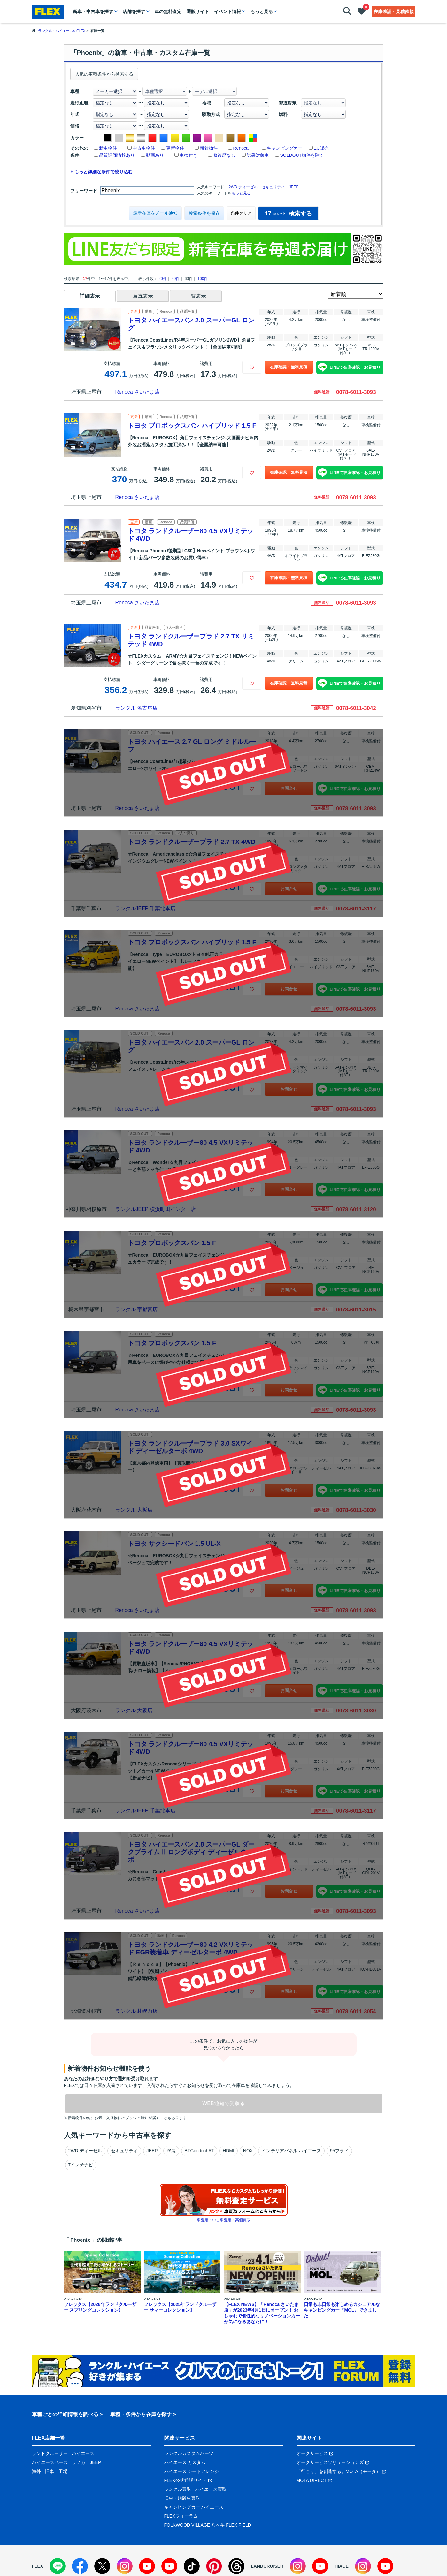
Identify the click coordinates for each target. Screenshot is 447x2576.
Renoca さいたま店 (137, 392)
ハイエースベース (50, 2462)
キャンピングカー (285, 148)
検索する (288, 213)
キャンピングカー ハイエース (194, 2507)
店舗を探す (134, 11)
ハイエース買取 (211, 2489)
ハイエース (83, 2453)
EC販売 (321, 148)
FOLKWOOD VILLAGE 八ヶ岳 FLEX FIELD (207, 2524)
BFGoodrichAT (199, 2150)
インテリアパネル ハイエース (291, 2150)
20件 (162, 278)
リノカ (78, 2462)
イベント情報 (227, 11)
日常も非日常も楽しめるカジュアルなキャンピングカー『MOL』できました (342, 2310)
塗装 (171, 2150)
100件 (202, 278)
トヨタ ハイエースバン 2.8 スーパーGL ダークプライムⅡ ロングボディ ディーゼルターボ (191, 1852)
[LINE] (58, 2566)
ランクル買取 (177, 2489)
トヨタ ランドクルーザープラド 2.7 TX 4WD (192, 841)
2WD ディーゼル (243, 187)
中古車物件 (144, 148)
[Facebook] (80, 2566)
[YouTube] (147, 2566)
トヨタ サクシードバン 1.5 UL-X (174, 1543)
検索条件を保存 (204, 213)
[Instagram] (125, 2566)
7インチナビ (80, 2164)
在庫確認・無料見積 (288, 367)
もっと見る (261, 11)
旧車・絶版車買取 (182, 2498)
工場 (62, 2471)
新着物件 (209, 148)
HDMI (228, 2150)
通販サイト (198, 11)
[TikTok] (192, 2566)
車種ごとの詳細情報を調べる (65, 2414)
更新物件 (175, 148)
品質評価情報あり (117, 155)
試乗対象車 (258, 155)
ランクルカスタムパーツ (188, 2453)
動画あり (155, 155)
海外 (36, 2471)
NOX (248, 2150)
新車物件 (108, 148)
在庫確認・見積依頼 (394, 11)
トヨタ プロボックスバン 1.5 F (172, 1242)
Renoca (241, 148)
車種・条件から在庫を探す (141, 2414)
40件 (176, 278)
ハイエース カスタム (185, 2462)
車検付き (188, 155)
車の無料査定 (168, 11)
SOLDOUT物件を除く (302, 155)
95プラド (339, 2150)
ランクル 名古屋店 (136, 708)
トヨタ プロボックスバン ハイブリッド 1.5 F (192, 425)
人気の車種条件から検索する (104, 74)
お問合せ (289, 788)
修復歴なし (224, 155)
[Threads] (236, 2566)
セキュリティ (273, 187)
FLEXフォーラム (181, 2516)
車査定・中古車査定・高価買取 (223, 2220)
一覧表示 (196, 296)
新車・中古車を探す (93, 11)
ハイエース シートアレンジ (191, 2471)
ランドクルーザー (50, 2453)
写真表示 (143, 296)
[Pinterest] (214, 2566)
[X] (102, 2566)
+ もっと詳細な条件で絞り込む (102, 171)
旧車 (49, 2471)
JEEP (294, 187)
